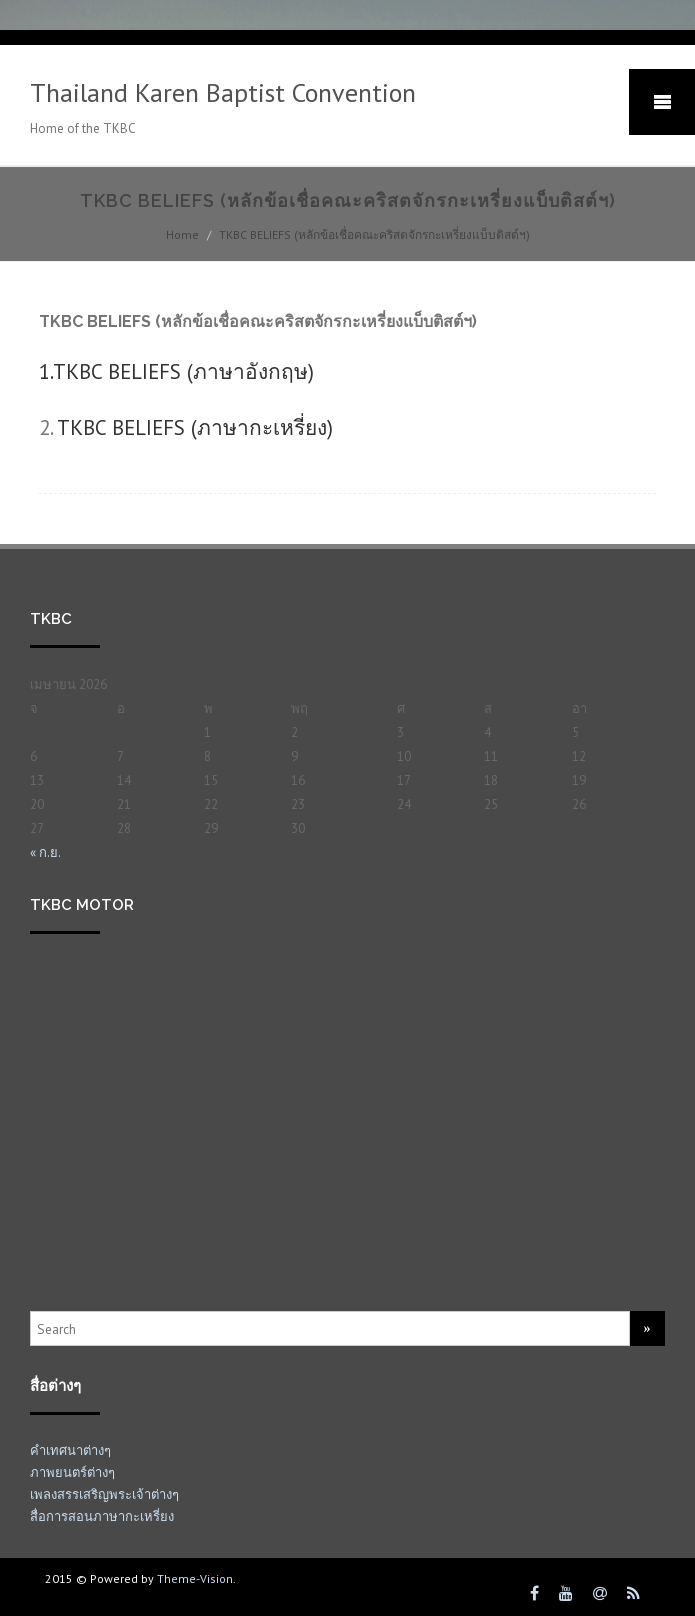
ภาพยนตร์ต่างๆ (72, 1472)
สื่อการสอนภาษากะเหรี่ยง (102, 1516)
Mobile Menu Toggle (662, 102)
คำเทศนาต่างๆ (70, 1450)
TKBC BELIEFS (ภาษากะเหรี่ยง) (195, 427)
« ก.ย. (45, 852)
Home (182, 234)
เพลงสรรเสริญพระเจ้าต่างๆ (104, 1494)
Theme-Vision (195, 1578)
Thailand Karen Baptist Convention (223, 92)
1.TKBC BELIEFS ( (176, 371)
